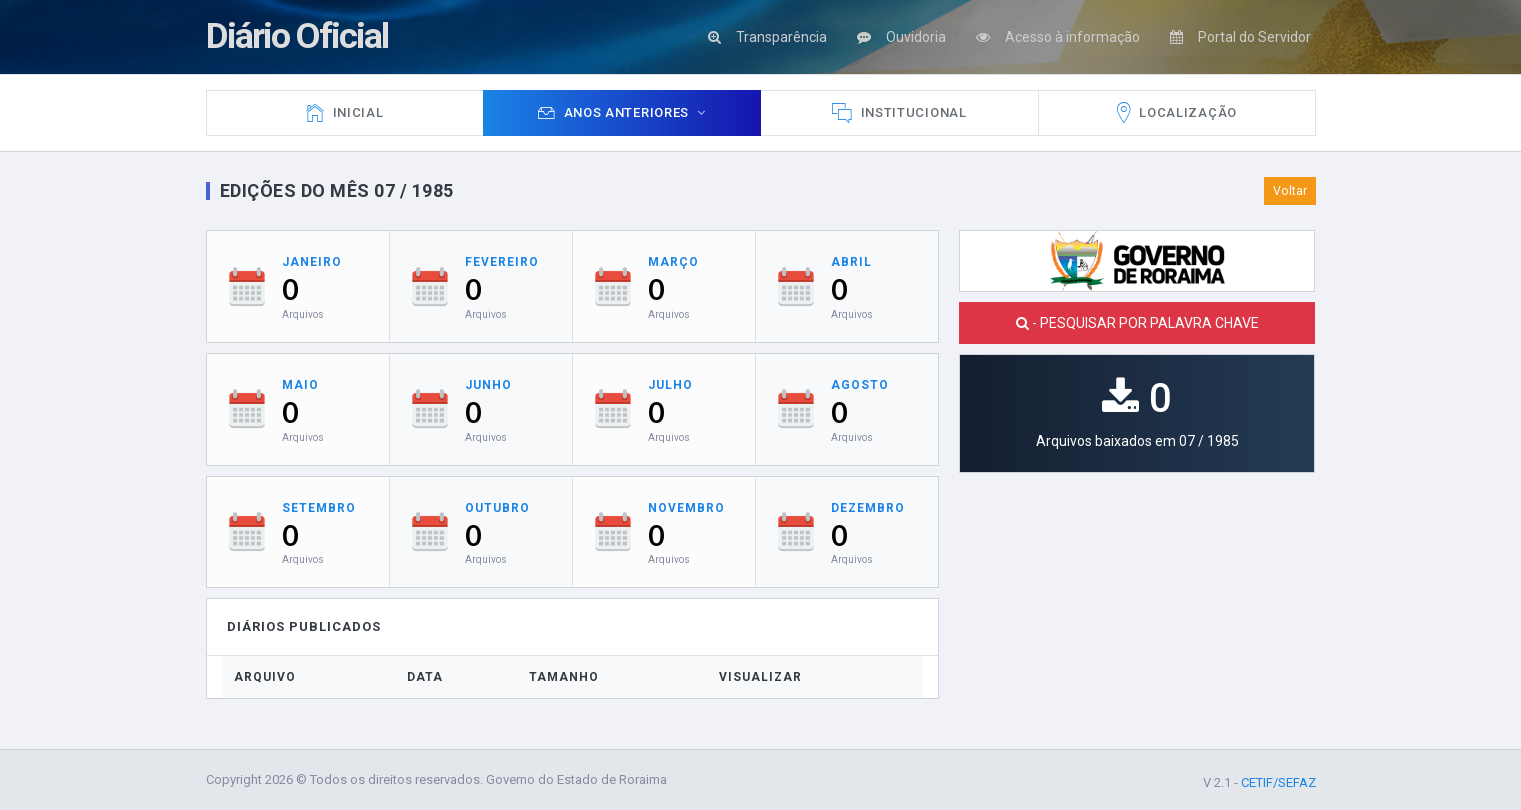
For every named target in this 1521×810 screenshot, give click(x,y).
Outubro (497, 508)
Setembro (319, 508)
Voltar (1290, 191)
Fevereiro (502, 262)
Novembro (686, 508)
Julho (670, 385)
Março (673, 262)
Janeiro (312, 262)
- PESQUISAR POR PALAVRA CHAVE (1137, 323)
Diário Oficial (297, 36)
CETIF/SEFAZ (1278, 782)
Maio (300, 385)
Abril (851, 262)
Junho (488, 385)
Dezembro (868, 508)
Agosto (860, 385)
